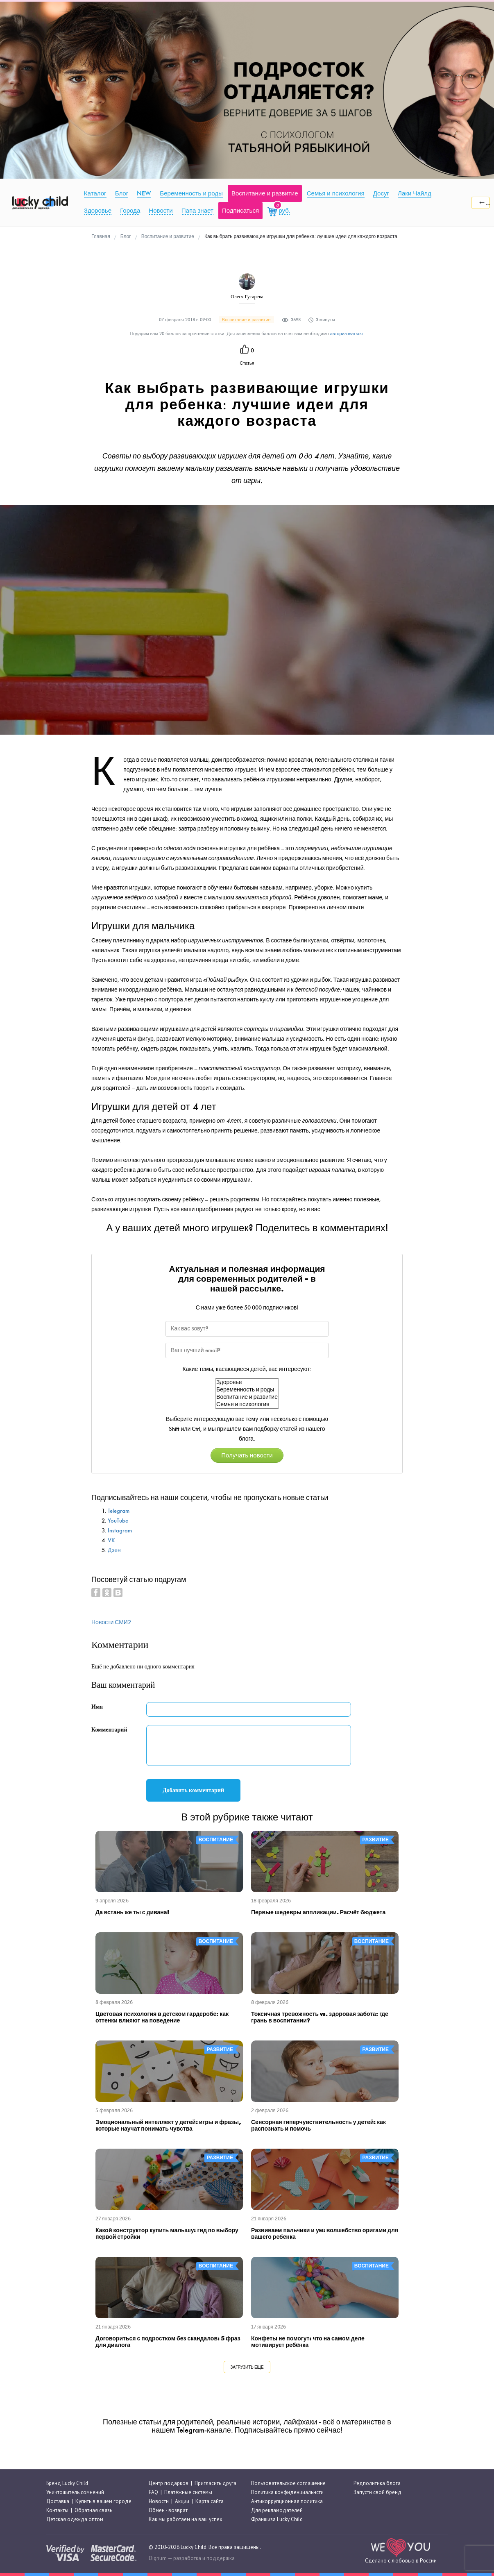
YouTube (118, 1520)
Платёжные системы (188, 2492)
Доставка (57, 2501)
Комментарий (109, 1730)
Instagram (120, 1530)
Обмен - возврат (168, 2510)
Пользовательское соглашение (288, 2483)
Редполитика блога (377, 2483)
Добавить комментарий (193, 1790)
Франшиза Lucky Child (277, 2519)
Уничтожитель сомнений (75, 2492)
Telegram (118, 1510)
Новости (159, 2501)
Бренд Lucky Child (67, 2483)
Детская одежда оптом (74, 2519)
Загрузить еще (246, 2367)
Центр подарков (168, 2483)
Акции (182, 2501)
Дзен (114, 1550)
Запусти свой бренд (377, 2492)
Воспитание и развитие (247, 1397)
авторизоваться (346, 333)
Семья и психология (247, 1404)
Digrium (158, 2558)
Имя (97, 1707)
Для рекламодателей (277, 2510)
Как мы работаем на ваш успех (185, 2519)
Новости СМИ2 (111, 1622)
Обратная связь (93, 2510)
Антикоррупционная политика (287, 2501)
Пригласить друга (215, 2483)
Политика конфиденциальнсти (287, 2492)
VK (111, 1540)
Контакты (57, 2510)
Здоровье (247, 1382)
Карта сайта (209, 2501)
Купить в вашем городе (103, 2501)
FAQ (153, 2492)
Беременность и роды (247, 1390)
